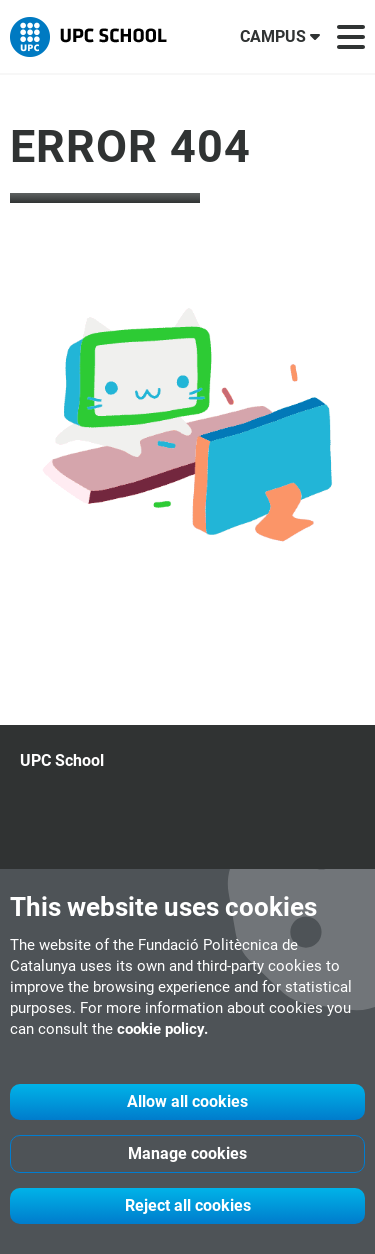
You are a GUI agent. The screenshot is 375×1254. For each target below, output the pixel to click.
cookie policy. (162, 1029)
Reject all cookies (188, 1205)
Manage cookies (187, 1153)
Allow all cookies (187, 1101)
